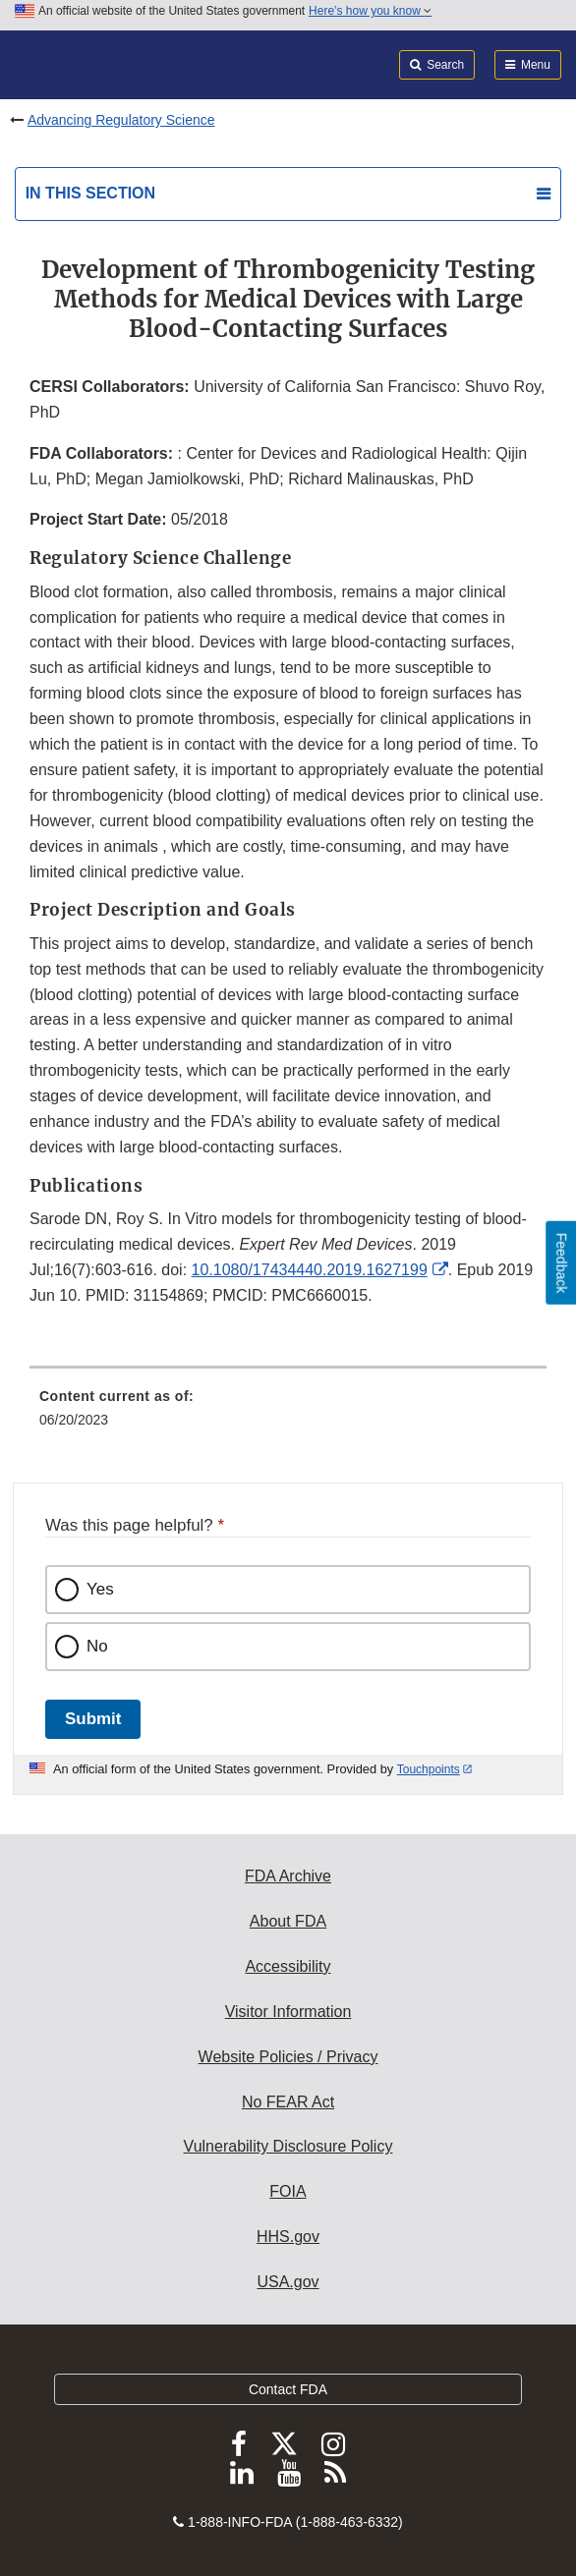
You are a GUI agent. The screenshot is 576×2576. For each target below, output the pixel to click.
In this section (90, 193)
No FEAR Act (288, 2102)
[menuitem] (288, 1414)
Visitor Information (288, 2011)
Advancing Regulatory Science (121, 120)
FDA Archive (288, 1876)
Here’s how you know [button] (370, 11)
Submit (93, 1718)
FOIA (287, 2191)
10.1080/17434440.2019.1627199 (310, 1269)
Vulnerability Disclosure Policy (288, 2146)
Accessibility (287, 1966)
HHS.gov (288, 2236)
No (97, 1646)
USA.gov (287, 2281)
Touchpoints (428, 1769)
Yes (100, 1589)
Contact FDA (288, 2389)
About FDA (288, 1921)
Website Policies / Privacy (288, 2056)
